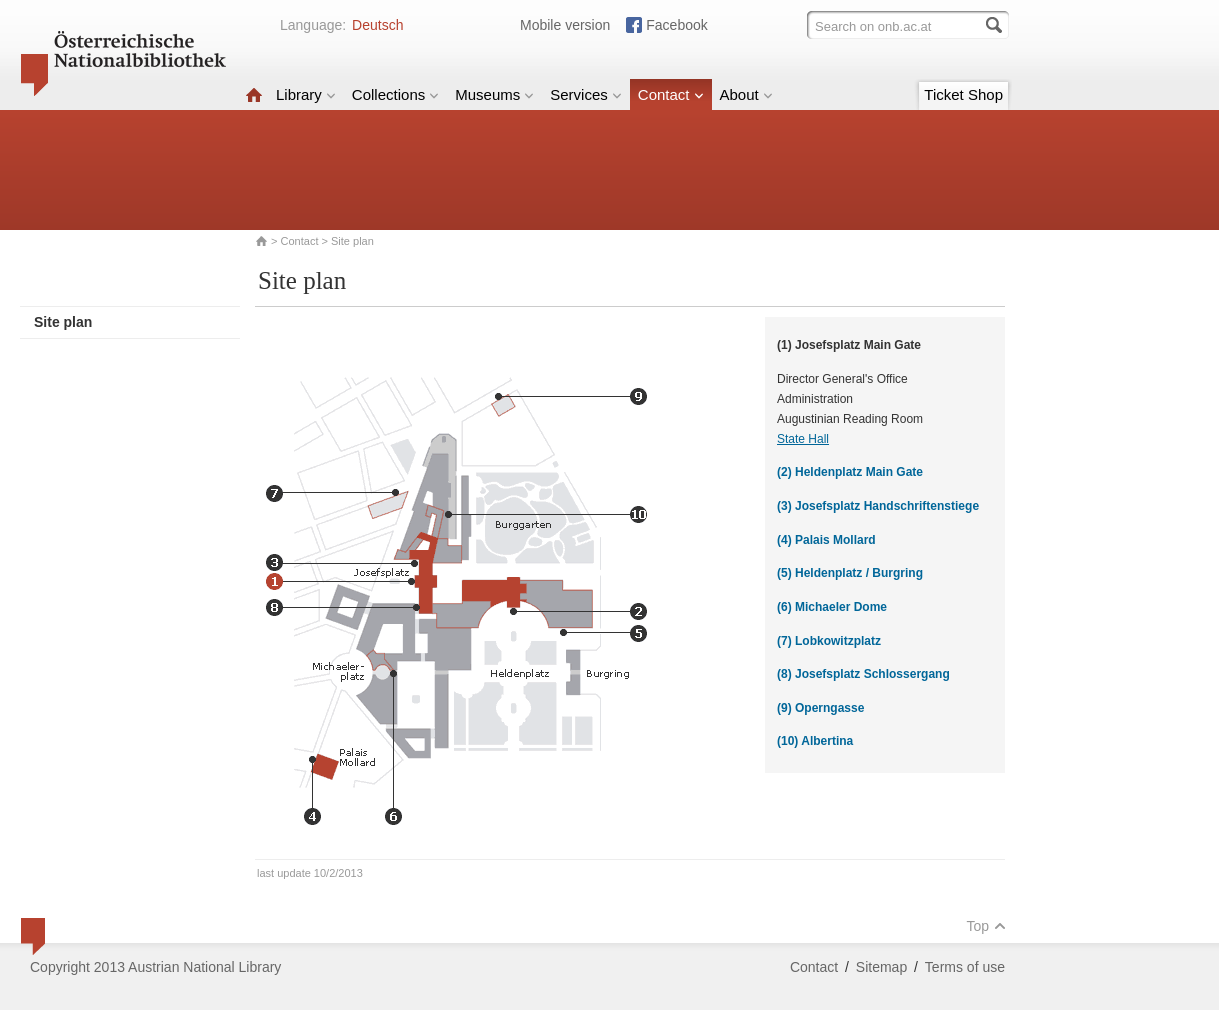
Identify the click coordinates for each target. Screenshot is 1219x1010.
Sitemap (881, 967)
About (746, 94)
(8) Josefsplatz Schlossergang (863, 674)
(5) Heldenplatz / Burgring (850, 573)
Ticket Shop (963, 94)
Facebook (676, 25)
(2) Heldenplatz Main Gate (850, 472)
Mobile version (565, 25)
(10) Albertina (815, 741)
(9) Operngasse (820, 708)
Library (306, 94)
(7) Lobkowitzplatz (829, 641)
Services (586, 94)
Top (986, 926)
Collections (395, 94)
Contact (671, 94)
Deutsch (377, 25)
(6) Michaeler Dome (832, 607)
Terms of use (965, 967)
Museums (494, 94)
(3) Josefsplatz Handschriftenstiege (878, 506)
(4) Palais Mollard (826, 540)
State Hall (803, 439)
